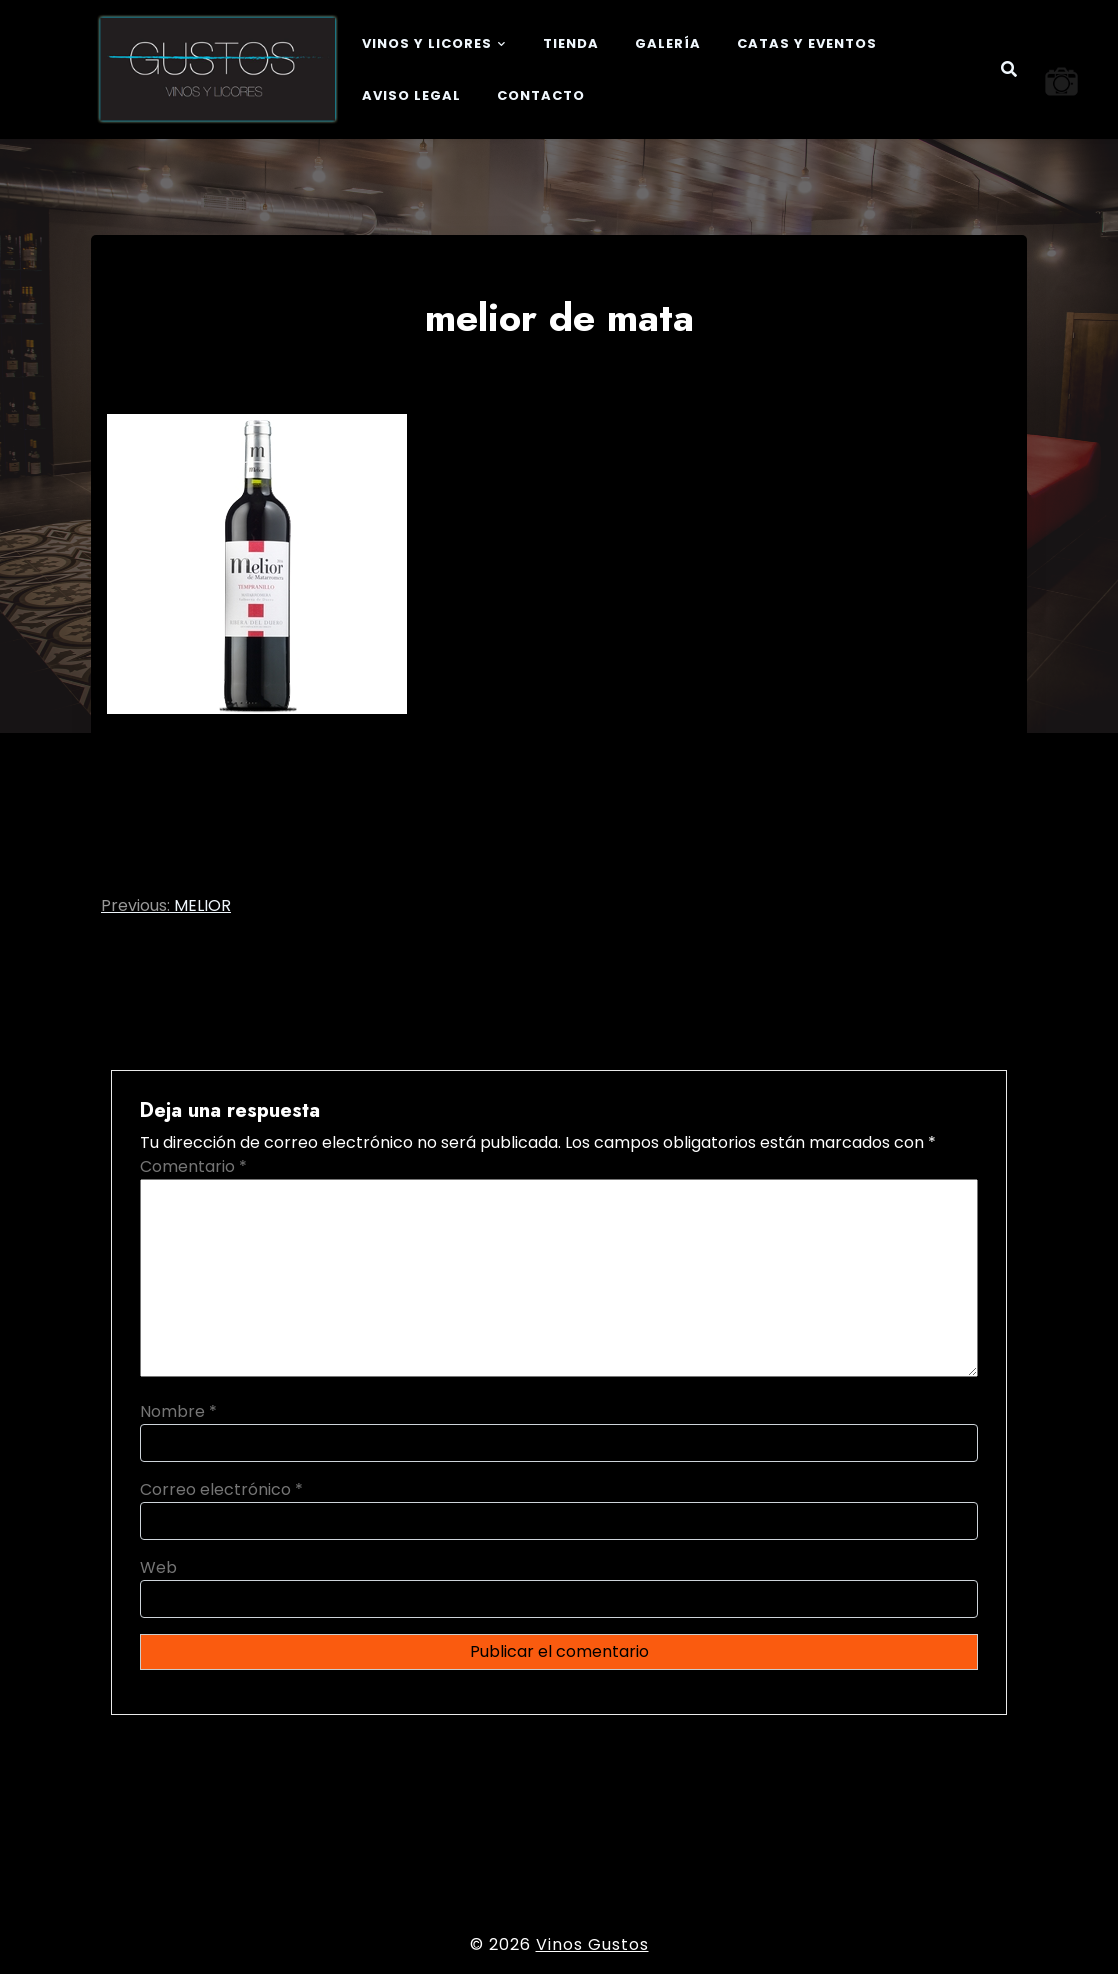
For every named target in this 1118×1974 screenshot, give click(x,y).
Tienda (571, 43)
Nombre (178, 1411)
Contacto (541, 95)
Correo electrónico (221, 1489)
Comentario (193, 1166)
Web (158, 1567)
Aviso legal (411, 95)
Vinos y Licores (427, 43)
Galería (668, 43)
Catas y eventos (807, 43)
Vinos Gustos (592, 1944)
